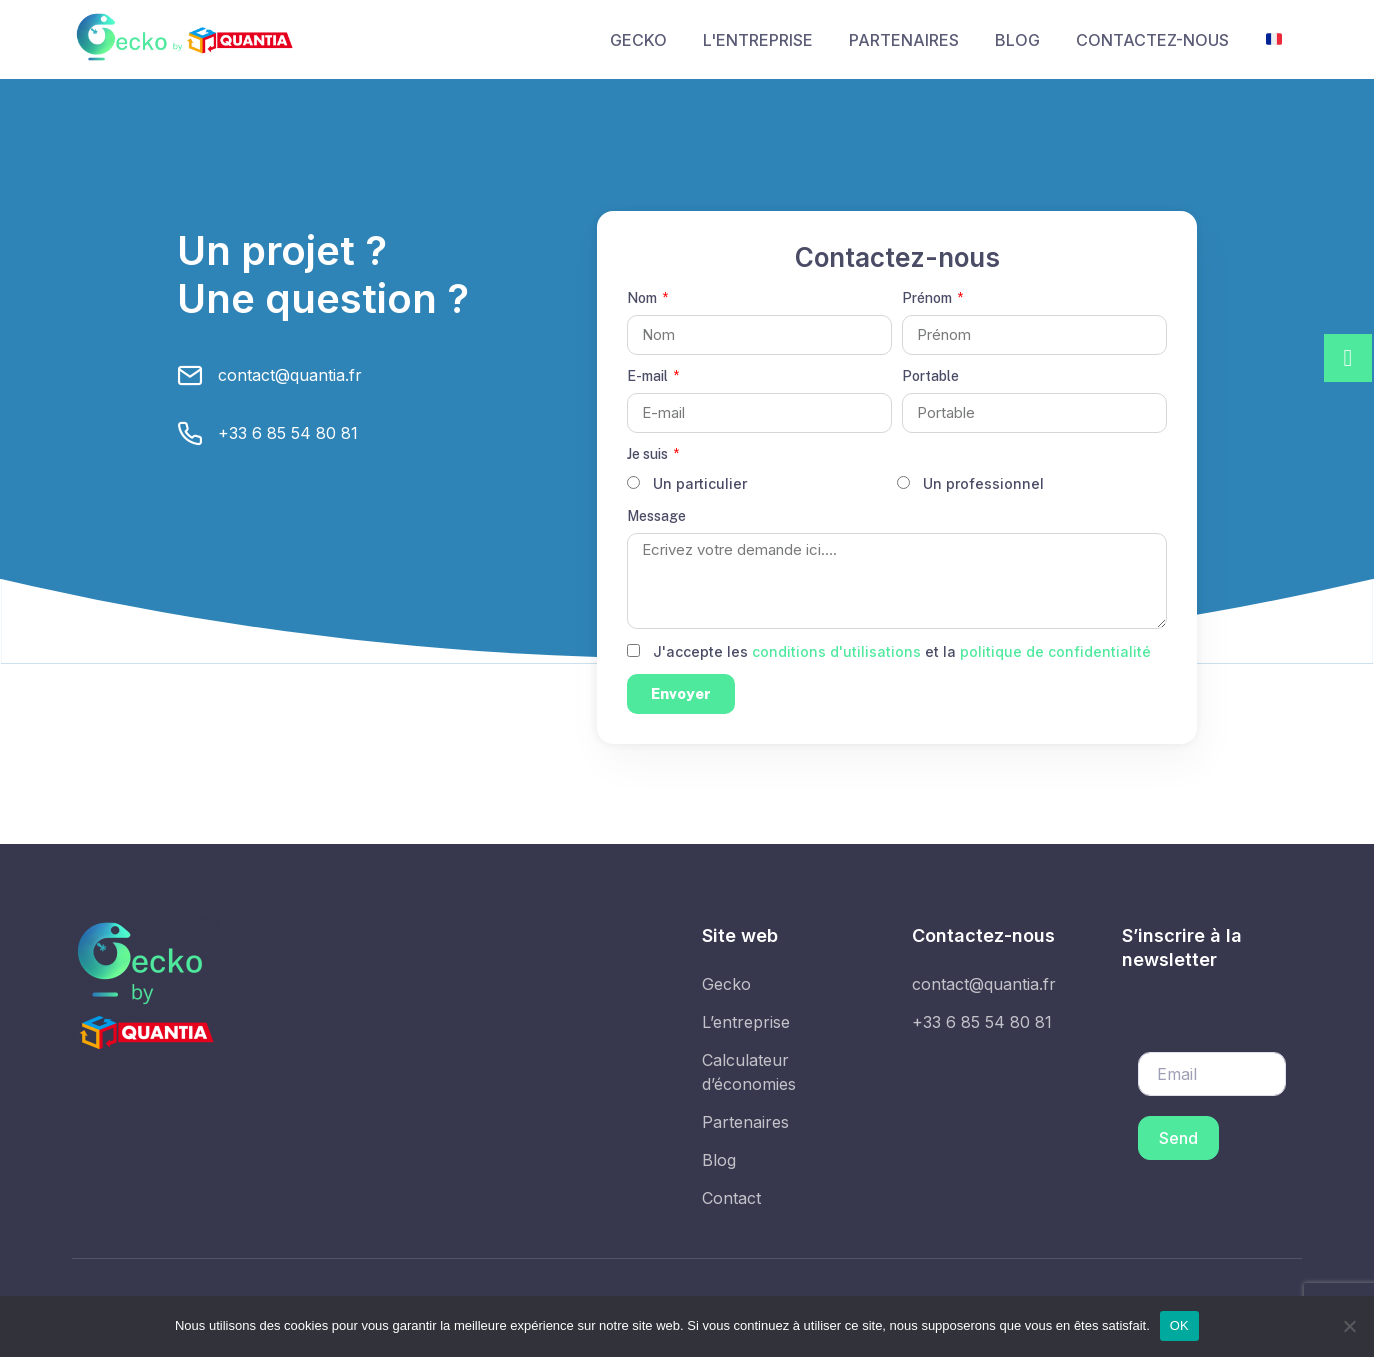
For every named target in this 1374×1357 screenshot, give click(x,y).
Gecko (726, 984)
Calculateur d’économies (749, 1072)
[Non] (1349, 1326)
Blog (719, 1160)
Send (1178, 1138)
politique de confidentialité (1055, 651)
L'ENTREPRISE (758, 40)
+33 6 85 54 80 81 (288, 433)
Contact (731, 1198)
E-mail (649, 376)
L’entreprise (746, 1022)
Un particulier (700, 483)
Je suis (649, 454)
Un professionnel (983, 483)
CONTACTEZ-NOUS (1152, 40)
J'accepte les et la (902, 651)
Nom (643, 298)
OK (1179, 1325)
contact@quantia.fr (290, 375)
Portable (930, 376)
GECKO (638, 40)
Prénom (928, 298)
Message (656, 516)
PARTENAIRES (904, 40)
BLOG (1017, 40)
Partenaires (745, 1122)
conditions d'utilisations (836, 651)
